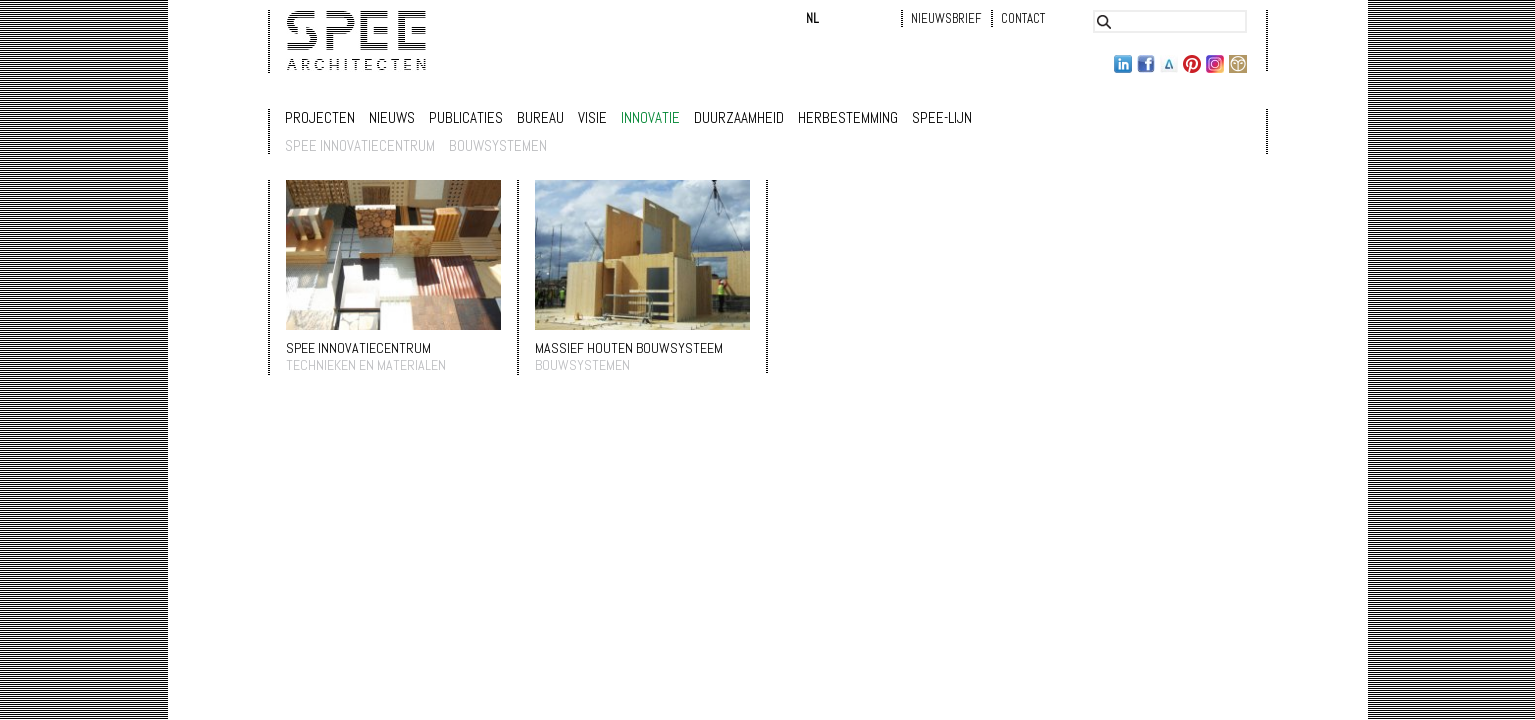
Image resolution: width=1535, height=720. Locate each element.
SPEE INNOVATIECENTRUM (358, 348)
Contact (1023, 18)
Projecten (320, 117)
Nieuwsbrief (946, 18)
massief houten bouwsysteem (629, 348)
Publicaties (466, 117)
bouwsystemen (498, 145)
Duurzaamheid (739, 117)
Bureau (540, 117)
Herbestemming (848, 117)
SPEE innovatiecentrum (360, 145)
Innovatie (650, 117)
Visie (592, 117)
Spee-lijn (942, 117)
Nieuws (392, 117)
